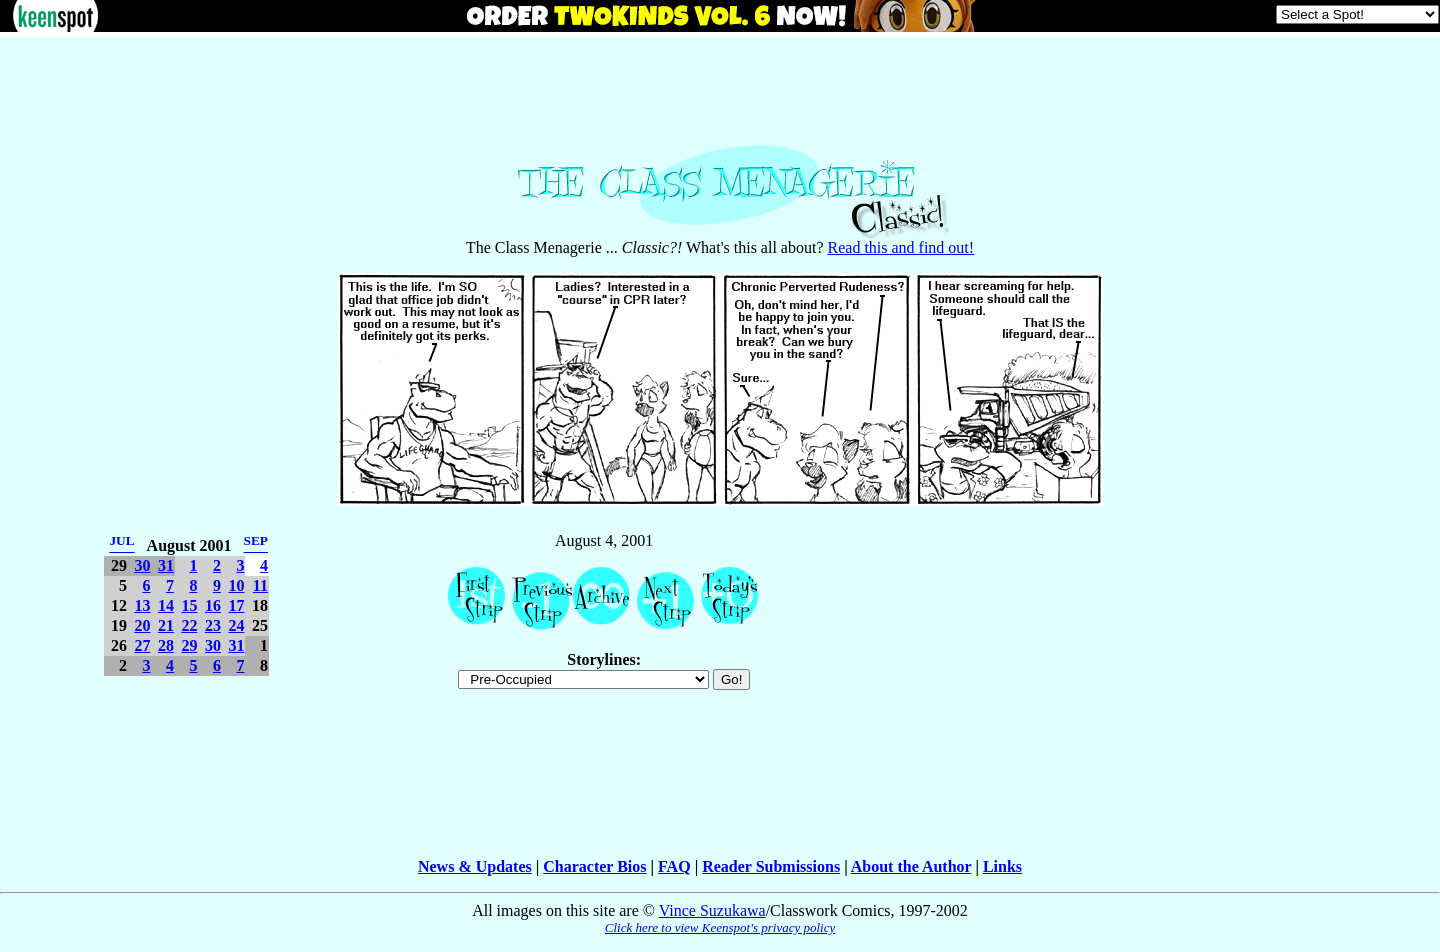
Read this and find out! (901, 247)
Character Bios (594, 866)
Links (1002, 866)
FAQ (674, 866)
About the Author (911, 866)
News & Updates (475, 866)
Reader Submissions (771, 866)
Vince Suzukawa (712, 910)
